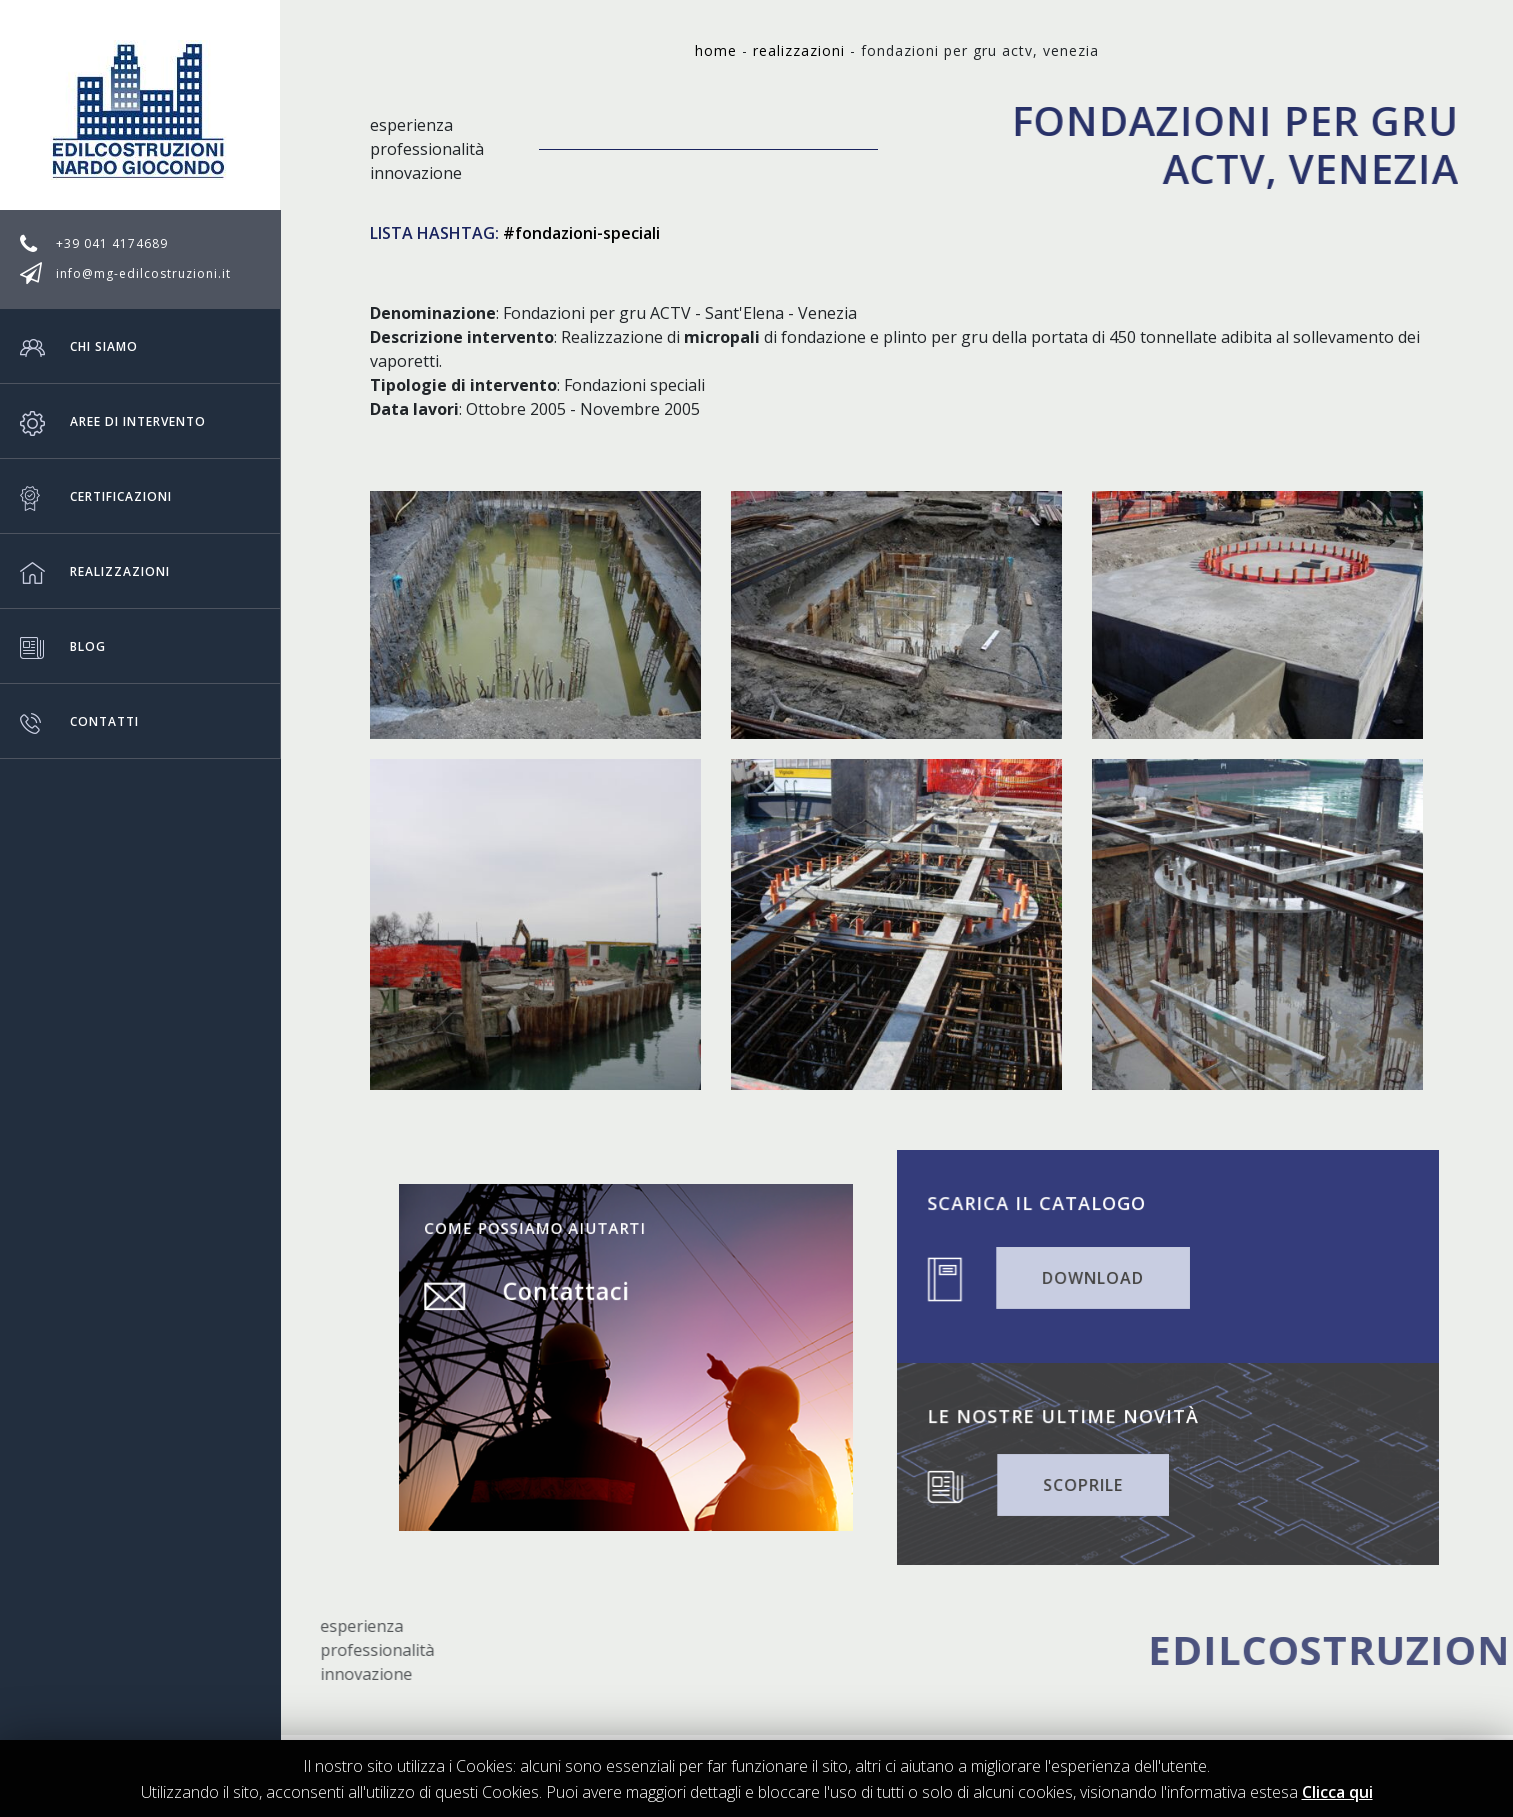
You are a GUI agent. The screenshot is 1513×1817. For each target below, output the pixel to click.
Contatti (79, 721)
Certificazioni (96, 496)
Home (716, 50)
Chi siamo (79, 346)
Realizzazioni (95, 571)
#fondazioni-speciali (581, 233)
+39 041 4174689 (112, 243)
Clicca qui (1337, 1792)
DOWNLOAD (1103, 1275)
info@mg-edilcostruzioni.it (143, 273)
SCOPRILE (1094, 1482)
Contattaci (584, 1311)
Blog (63, 646)
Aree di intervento (113, 421)
